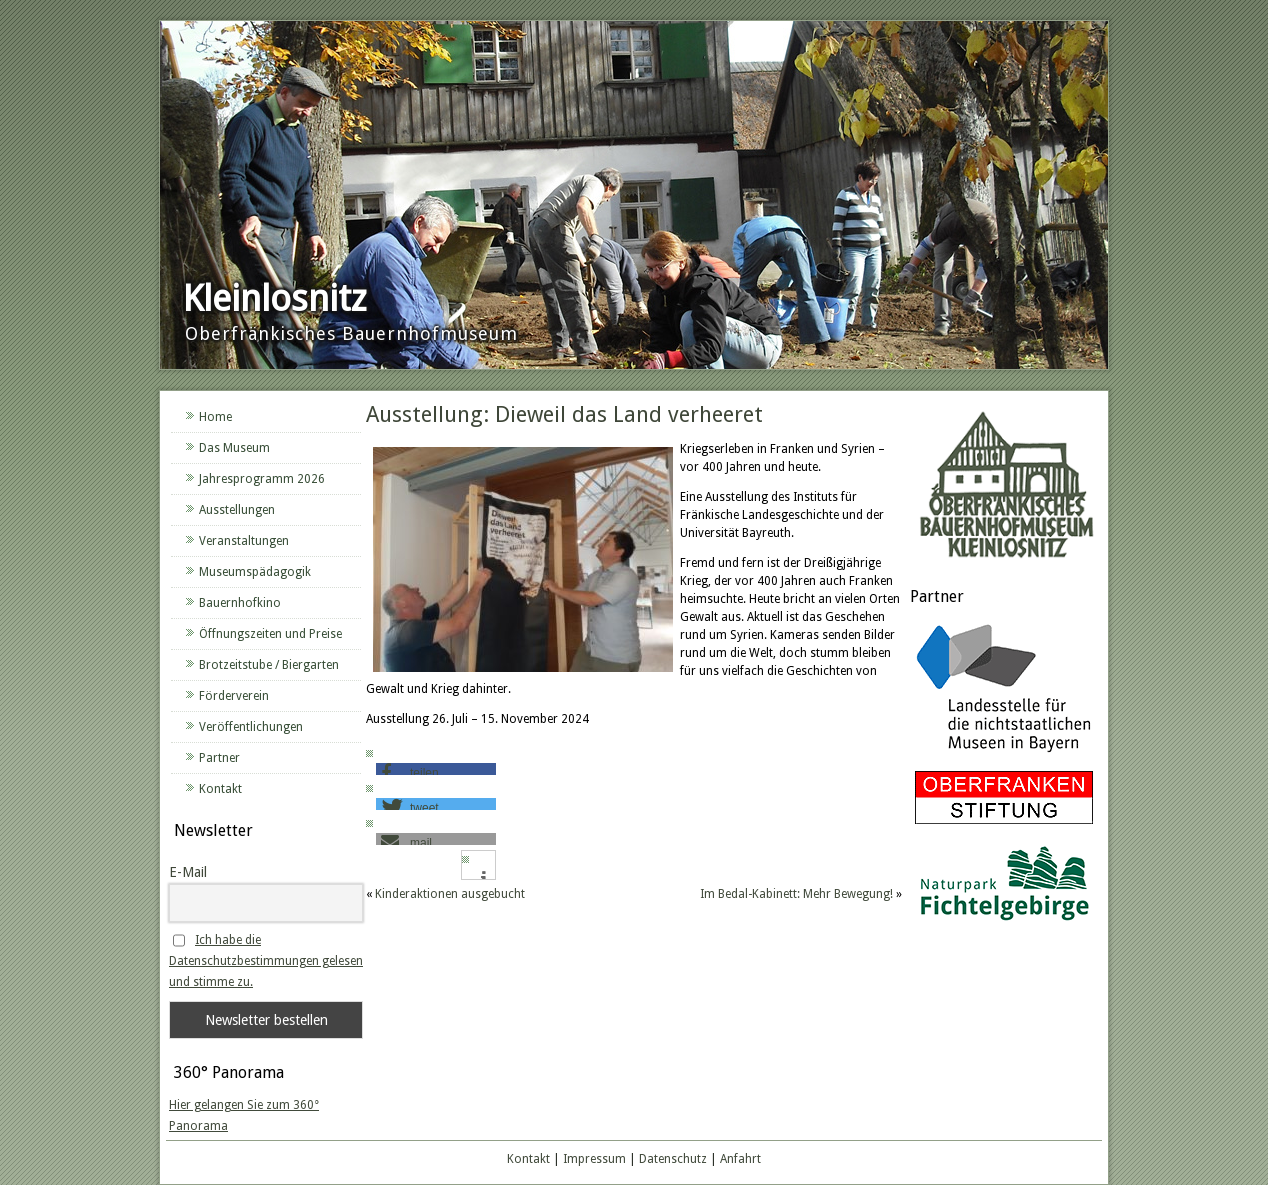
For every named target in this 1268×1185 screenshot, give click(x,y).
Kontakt (220, 789)
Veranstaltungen (244, 541)
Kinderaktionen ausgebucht (450, 894)
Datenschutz (673, 1159)
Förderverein (234, 696)
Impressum (594, 1159)
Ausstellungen (237, 510)
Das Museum (234, 448)
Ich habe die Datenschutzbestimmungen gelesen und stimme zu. (266, 961)
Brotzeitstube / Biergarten (269, 665)
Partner (219, 758)
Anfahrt (740, 1159)
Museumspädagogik (255, 572)
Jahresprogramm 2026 (262, 479)
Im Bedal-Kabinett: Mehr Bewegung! (796, 894)
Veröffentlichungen (251, 727)
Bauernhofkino (240, 603)
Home (215, 417)
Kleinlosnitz (274, 298)
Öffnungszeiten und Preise (270, 634)
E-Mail (188, 872)
